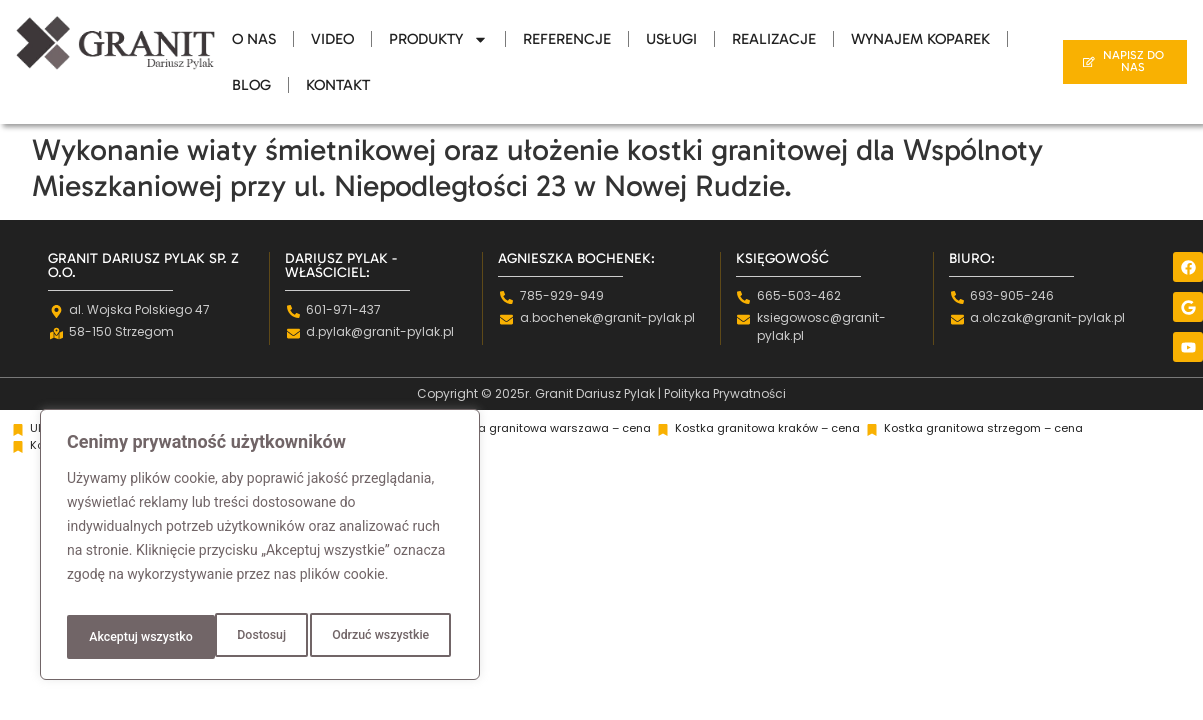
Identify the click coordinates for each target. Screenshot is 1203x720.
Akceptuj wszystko (379, 637)
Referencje (567, 39)
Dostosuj (109, 637)
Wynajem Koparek (920, 39)
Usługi (671, 39)
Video (332, 39)
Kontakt (338, 85)
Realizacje (774, 39)
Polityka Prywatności (725, 393)
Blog (251, 85)
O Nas (254, 39)
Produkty (438, 39)
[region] (260, 551)
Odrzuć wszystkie (229, 637)
